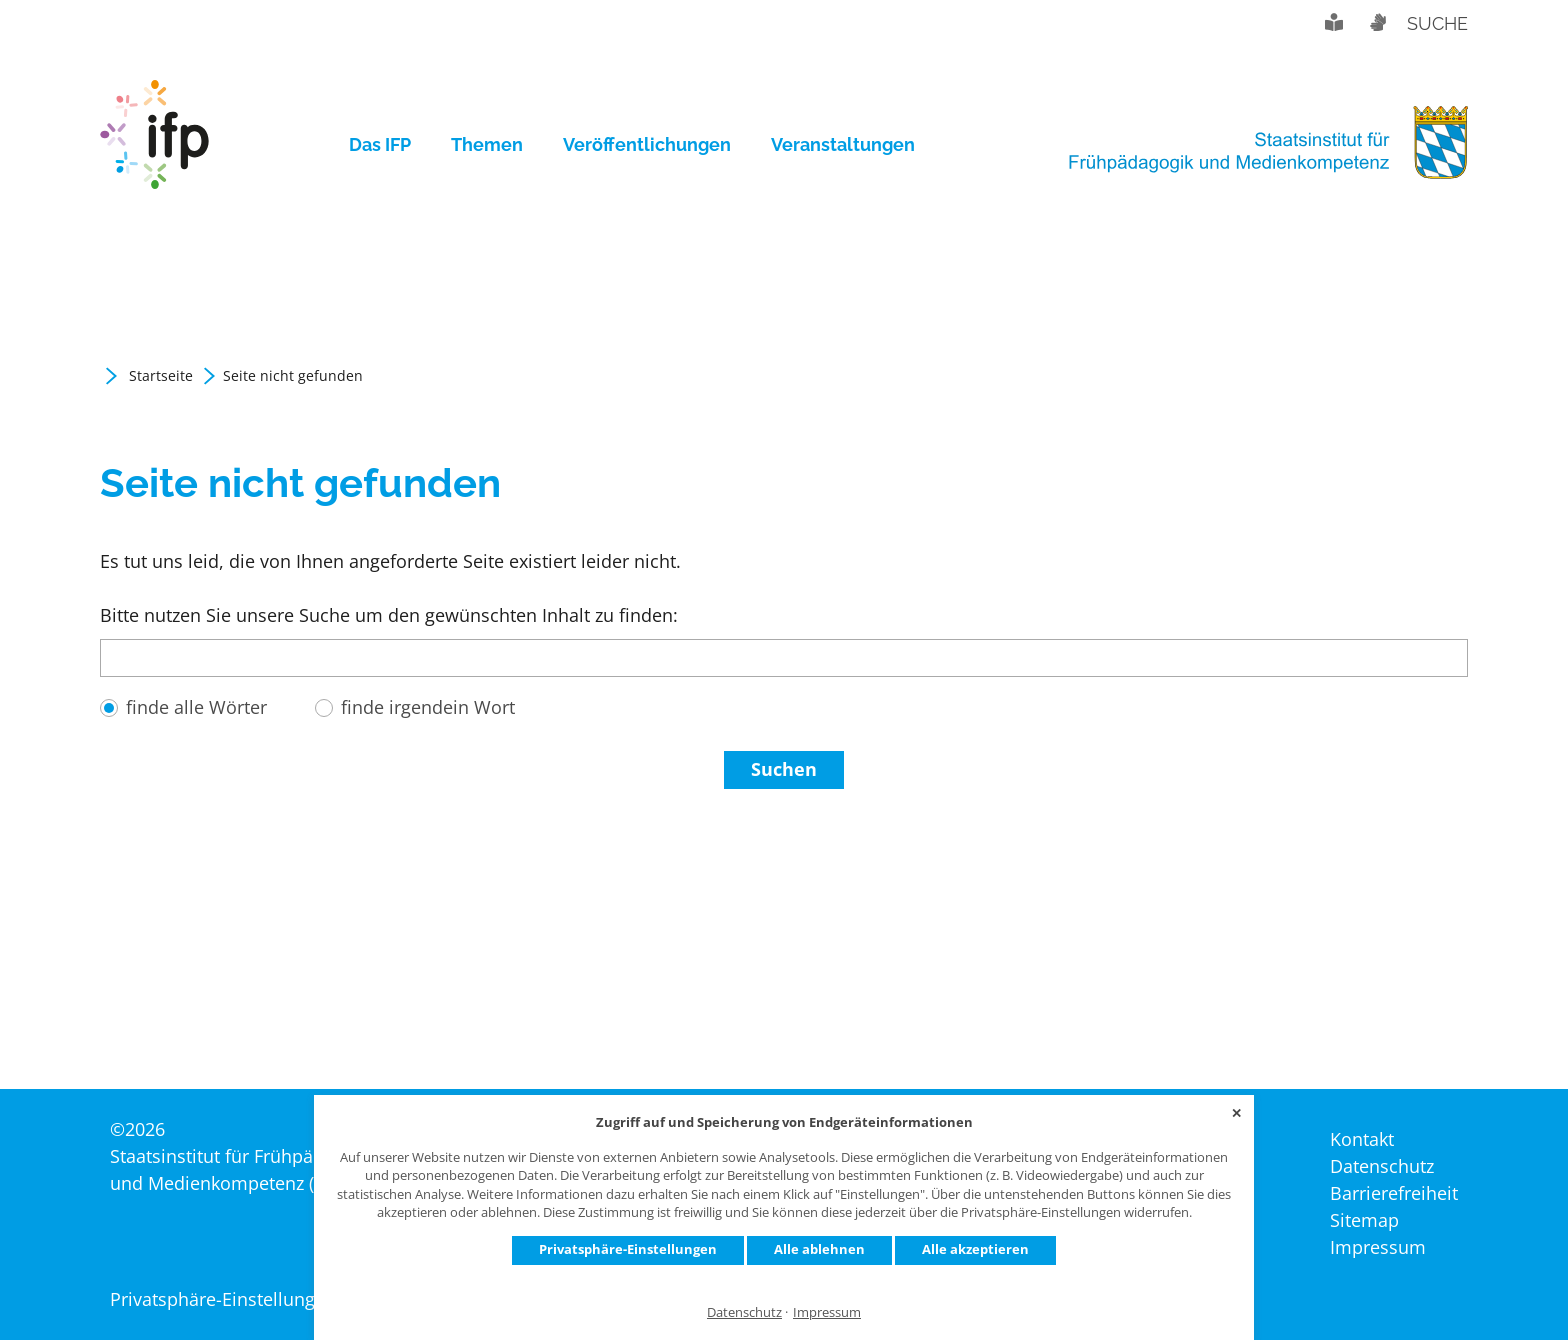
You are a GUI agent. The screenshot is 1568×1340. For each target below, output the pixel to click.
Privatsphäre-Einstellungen (628, 1249)
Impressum (827, 1312)
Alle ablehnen (819, 1249)
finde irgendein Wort (428, 756)
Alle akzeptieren (975, 1249)
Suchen (784, 818)
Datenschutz (744, 1312)
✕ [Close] (1236, 1113)
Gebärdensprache (1377, 22)
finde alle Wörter (196, 756)
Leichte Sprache (1334, 22)
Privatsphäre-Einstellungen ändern (255, 1299)
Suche (1437, 23)
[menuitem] (390, 145)
